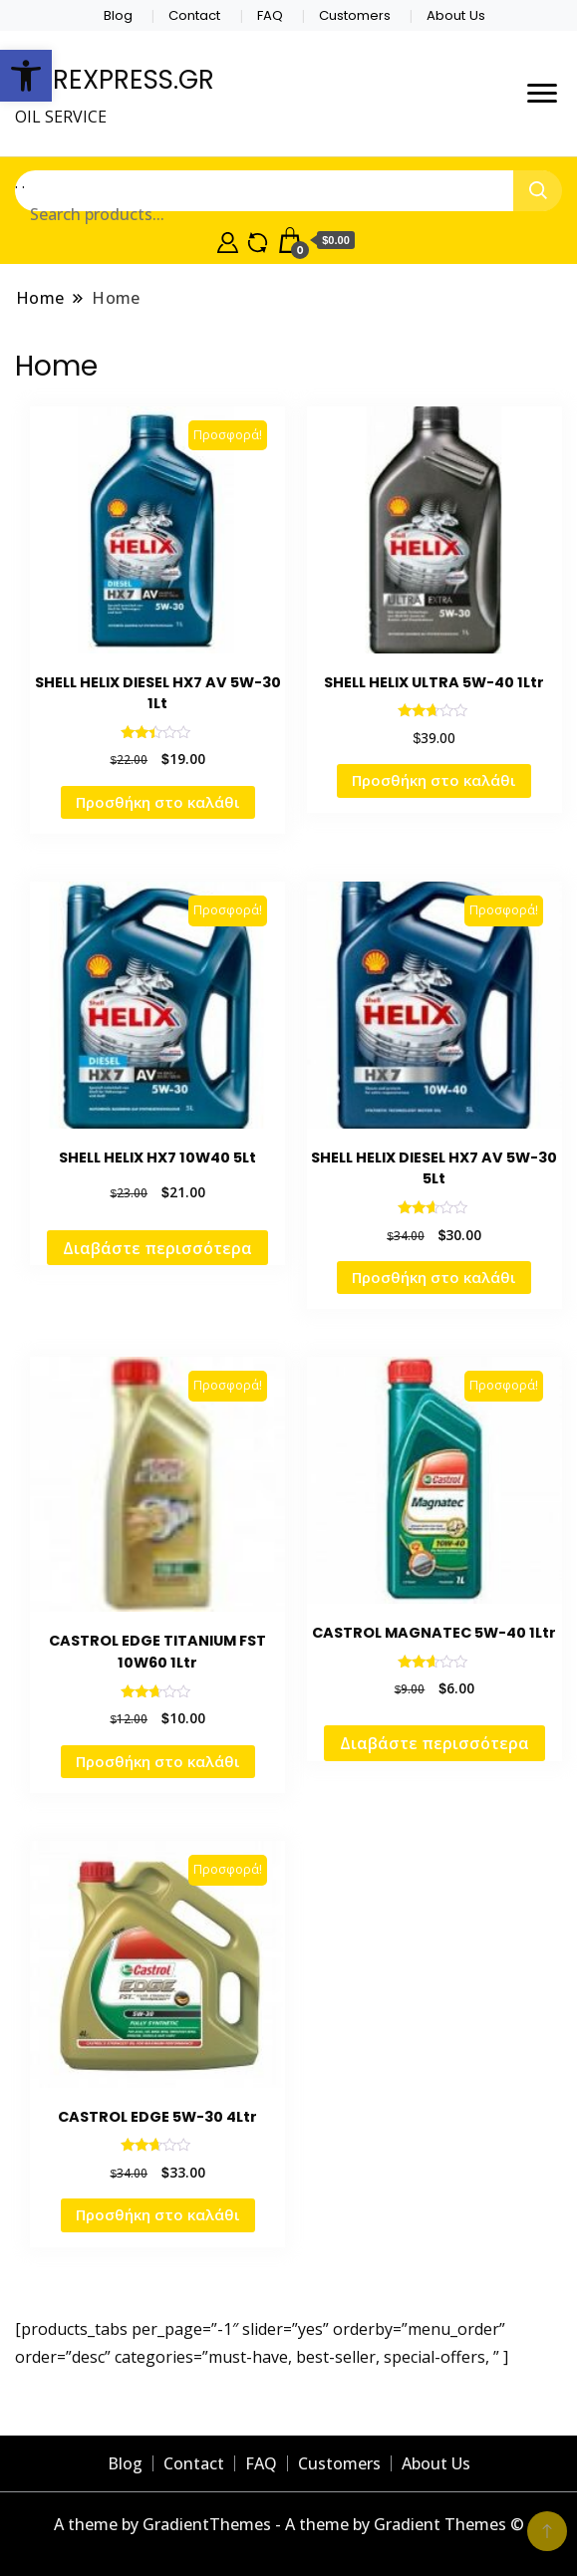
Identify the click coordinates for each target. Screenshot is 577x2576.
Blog (118, 15)
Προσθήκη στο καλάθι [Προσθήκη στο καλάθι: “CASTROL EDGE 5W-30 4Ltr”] (158, 2214)
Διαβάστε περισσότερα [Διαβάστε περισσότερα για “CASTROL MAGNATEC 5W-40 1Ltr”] (434, 1743)
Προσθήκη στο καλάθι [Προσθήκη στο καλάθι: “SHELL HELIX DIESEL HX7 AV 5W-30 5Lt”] (434, 1277)
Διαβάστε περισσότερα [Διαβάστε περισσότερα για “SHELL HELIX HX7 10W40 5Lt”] (157, 1248)
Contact (194, 15)
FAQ (270, 15)
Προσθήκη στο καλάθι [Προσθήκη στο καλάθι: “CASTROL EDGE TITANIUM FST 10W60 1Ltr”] (158, 1761)
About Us (456, 15)
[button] (26, 76)
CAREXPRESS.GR (114, 80)
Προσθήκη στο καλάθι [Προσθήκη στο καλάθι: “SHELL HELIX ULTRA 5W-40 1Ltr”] (434, 780)
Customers (355, 15)
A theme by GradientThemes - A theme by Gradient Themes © (289, 2524)
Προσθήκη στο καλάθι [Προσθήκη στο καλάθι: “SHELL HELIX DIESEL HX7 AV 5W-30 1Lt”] (158, 802)
